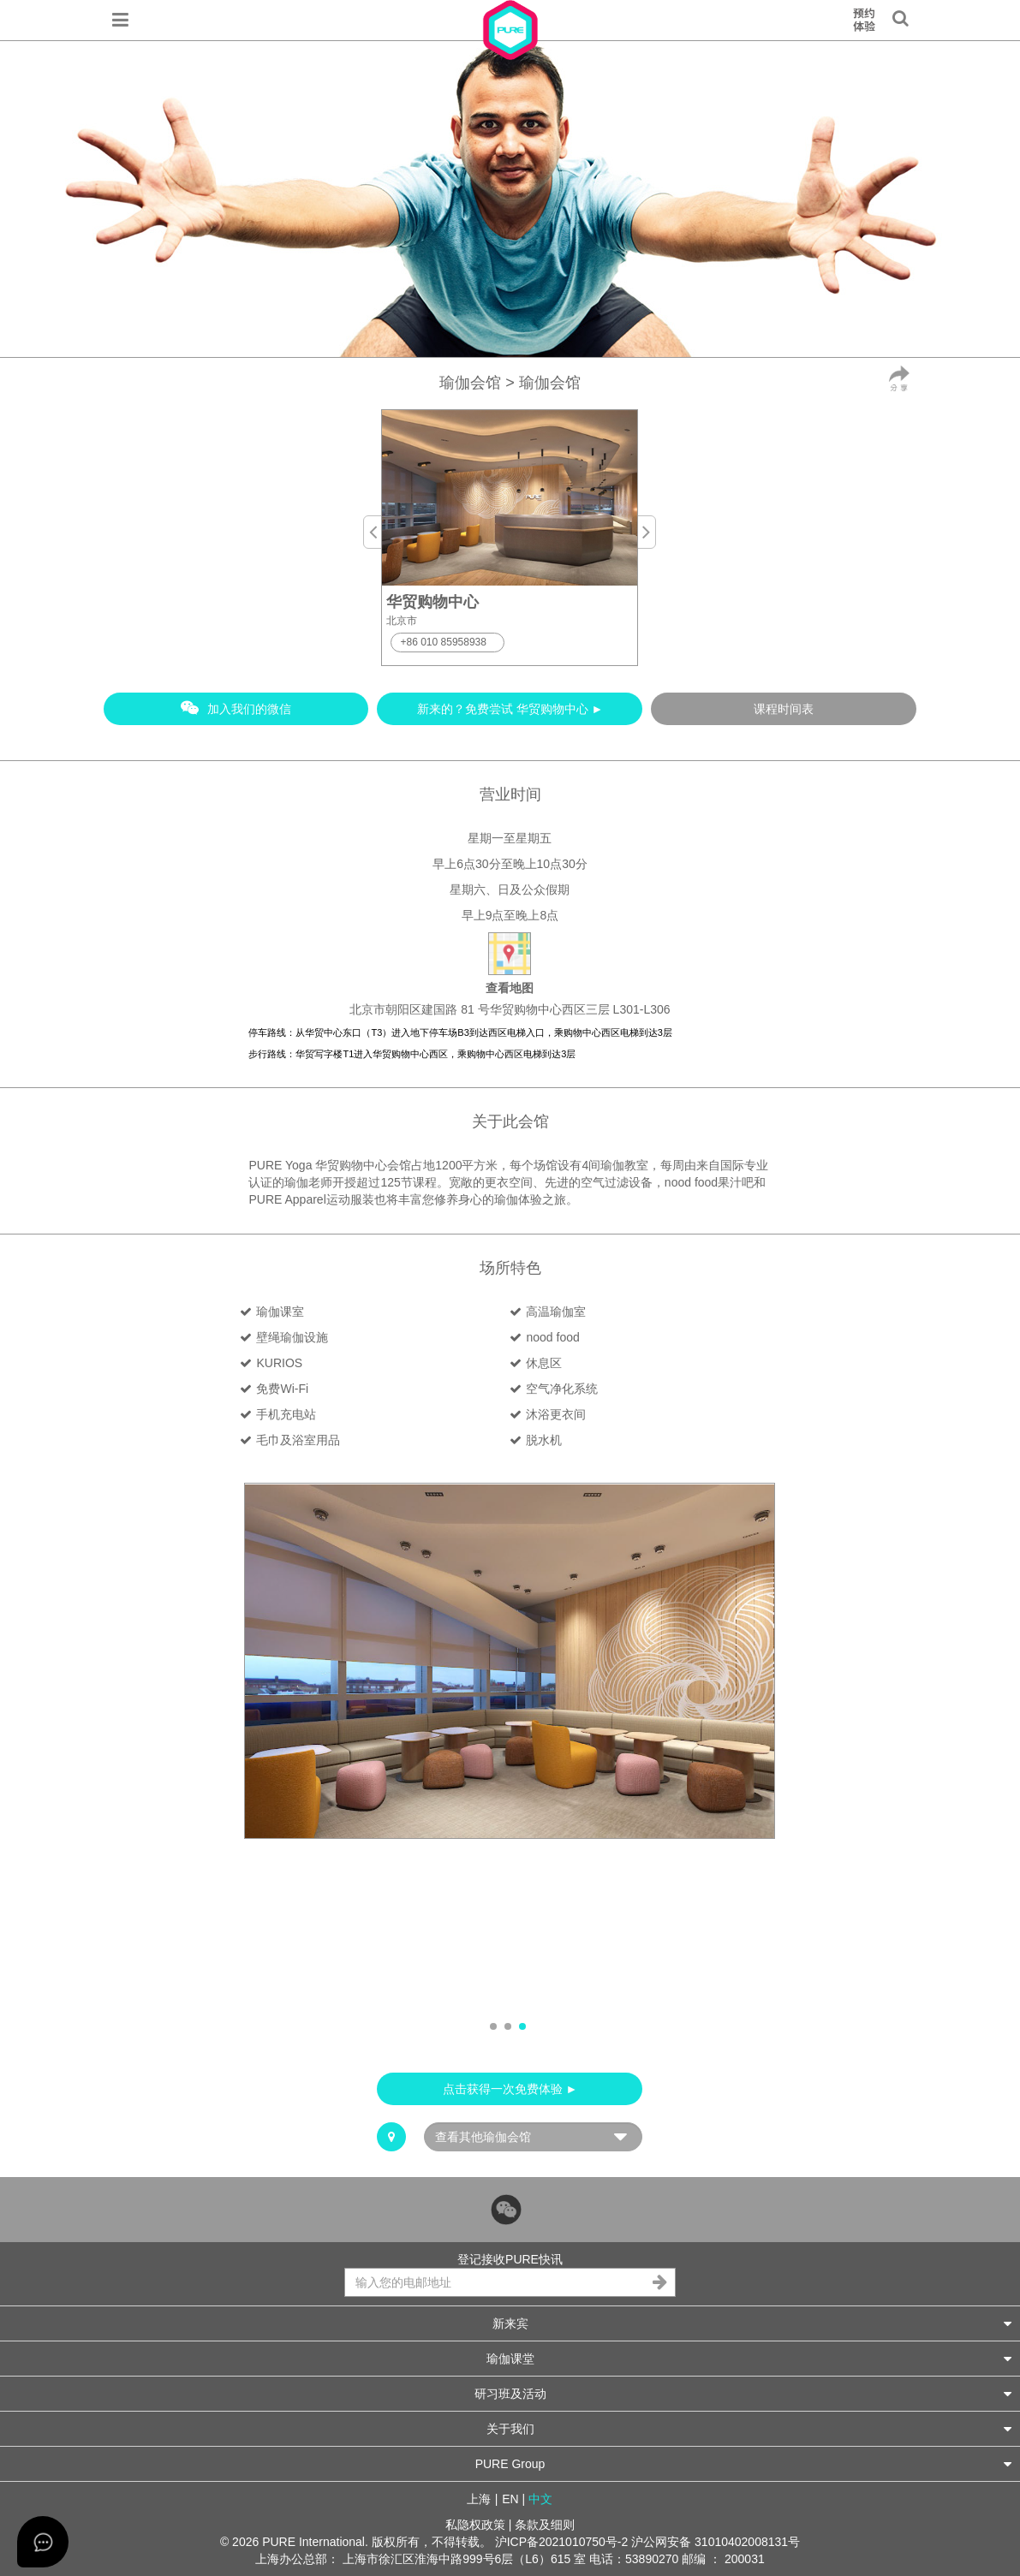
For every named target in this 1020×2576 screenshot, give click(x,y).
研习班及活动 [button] (743, 2393)
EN (510, 2499)
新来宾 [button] (752, 2323)
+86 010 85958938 (443, 642)
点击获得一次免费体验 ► (510, 2089)
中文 (540, 2499)
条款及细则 (545, 2524)
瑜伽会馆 (470, 382)
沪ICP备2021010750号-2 (562, 2542)
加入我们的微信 (236, 708)
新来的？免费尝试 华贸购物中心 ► (510, 709)
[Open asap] (43, 2541)
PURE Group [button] (743, 2463)
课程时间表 (784, 709)
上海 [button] (479, 2499)
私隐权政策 (475, 2524)
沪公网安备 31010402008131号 (715, 2542)
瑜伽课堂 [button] (749, 2358)
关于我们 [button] (749, 2428)
